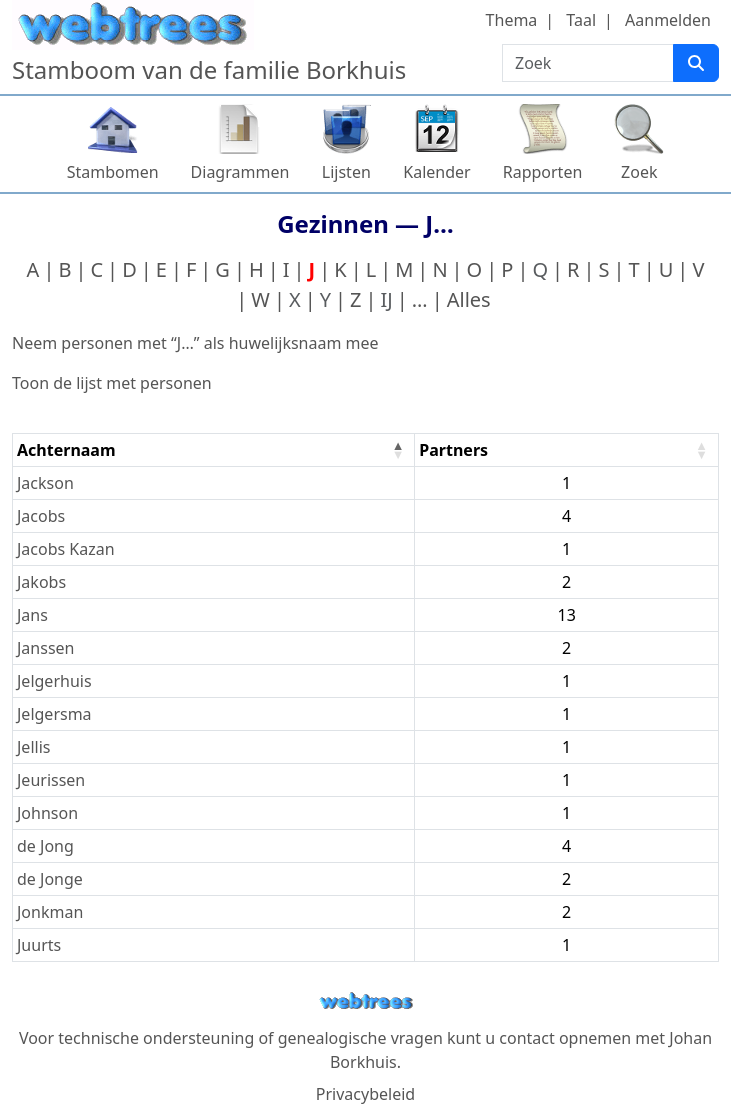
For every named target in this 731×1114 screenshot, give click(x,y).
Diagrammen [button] (240, 172)
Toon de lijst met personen (112, 383)
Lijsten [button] (346, 172)
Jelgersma (54, 714)
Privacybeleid (365, 1094)
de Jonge (50, 879)
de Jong (45, 846)
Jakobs (41, 582)
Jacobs (41, 516)
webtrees (366, 1001)
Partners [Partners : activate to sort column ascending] (453, 450)
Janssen (45, 648)
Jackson (45, 483)
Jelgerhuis (54, 681)
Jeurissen (51, 780)
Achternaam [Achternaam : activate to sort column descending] (66, 450)
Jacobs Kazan (66, 549)
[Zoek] (696, 63)
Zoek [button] (639, 172)
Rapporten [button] (543, 172)
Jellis (33, 747)
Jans (32, 615)
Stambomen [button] (113, 172)
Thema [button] (512, 20)
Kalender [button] (436, 172)
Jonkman (50, 912)
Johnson (47, 813)
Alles (469, 299)
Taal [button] (581, 20)
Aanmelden (668, 20)
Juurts (39, 945)
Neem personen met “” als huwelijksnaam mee (195, 343)
